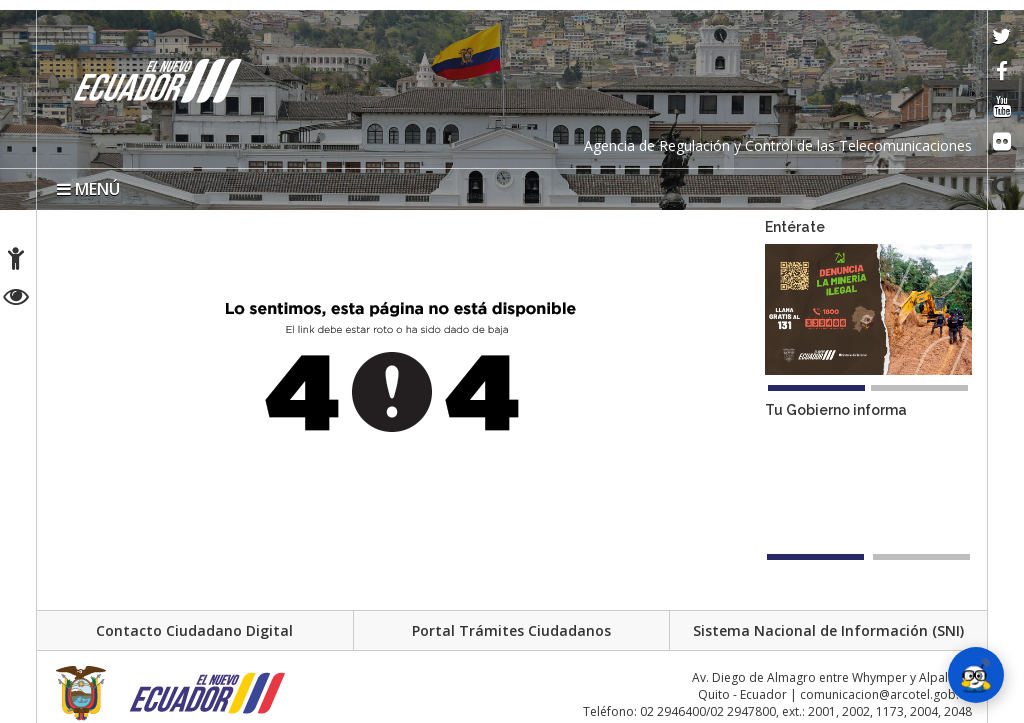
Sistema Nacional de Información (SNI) (828, 630)
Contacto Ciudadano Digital (194, 630)
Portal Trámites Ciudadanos (511, 630)
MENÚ (88, 189)
